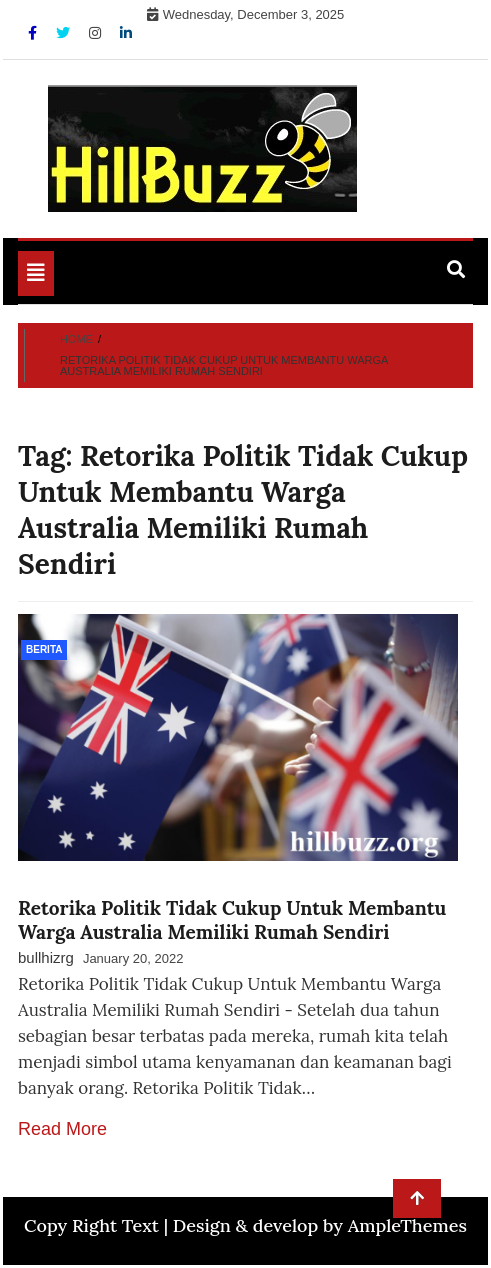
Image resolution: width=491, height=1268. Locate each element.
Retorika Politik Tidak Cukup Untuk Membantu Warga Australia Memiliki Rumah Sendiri (232, 920)
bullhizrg (46, 957)
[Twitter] (65, 33)
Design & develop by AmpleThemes (320, 1225)
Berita (44, 649)
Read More (62, 1129)
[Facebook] (34, 33)
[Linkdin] (126, 33)
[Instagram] (97, 33)
